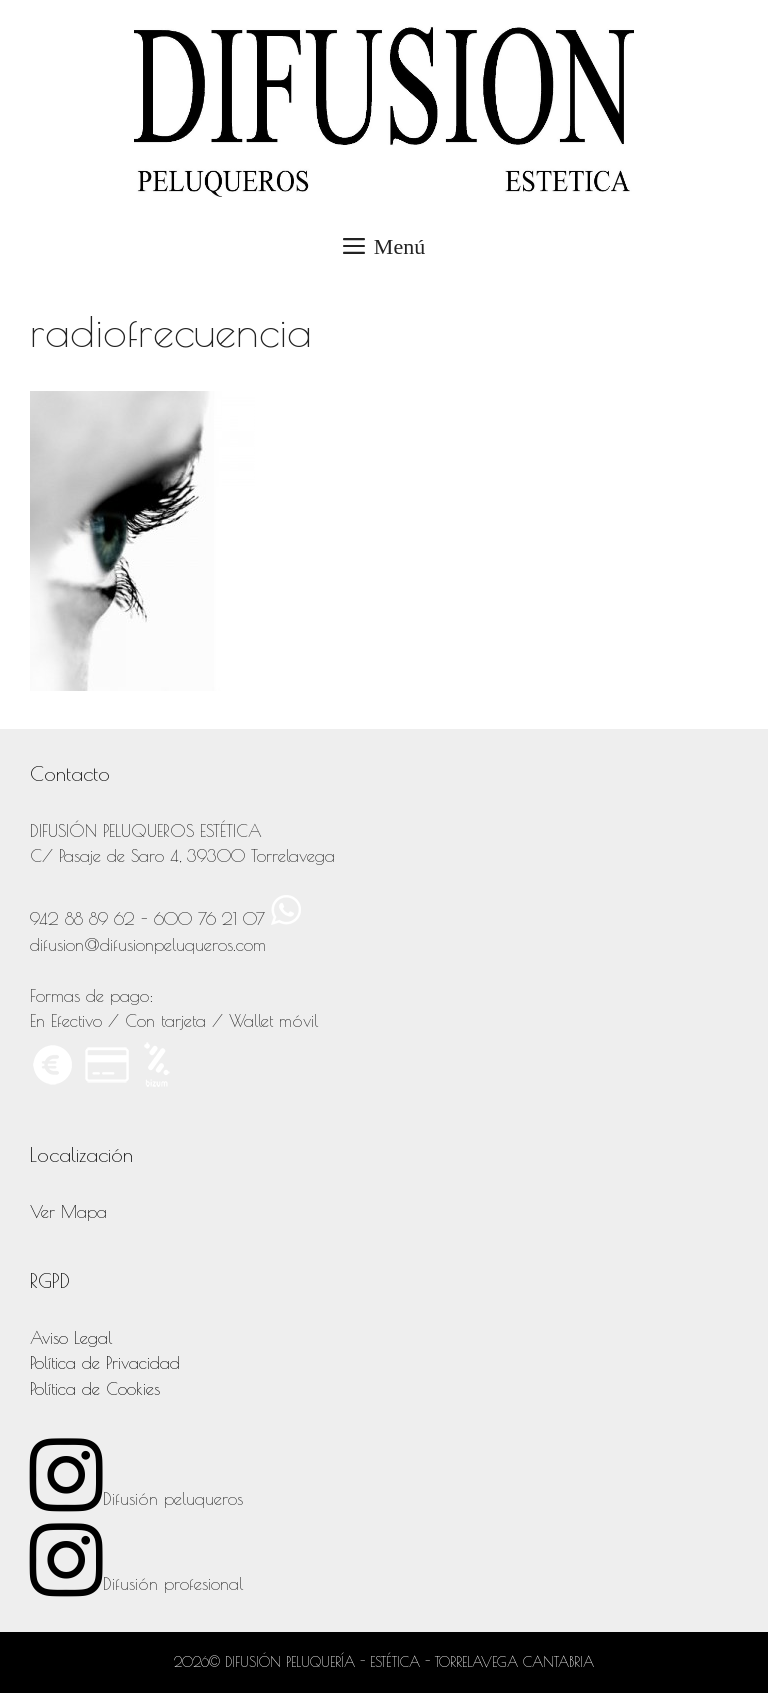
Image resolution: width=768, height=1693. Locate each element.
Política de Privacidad (105, 1363)
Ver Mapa (68, 1212)
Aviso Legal (71, 1338)
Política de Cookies (95, 1389)
